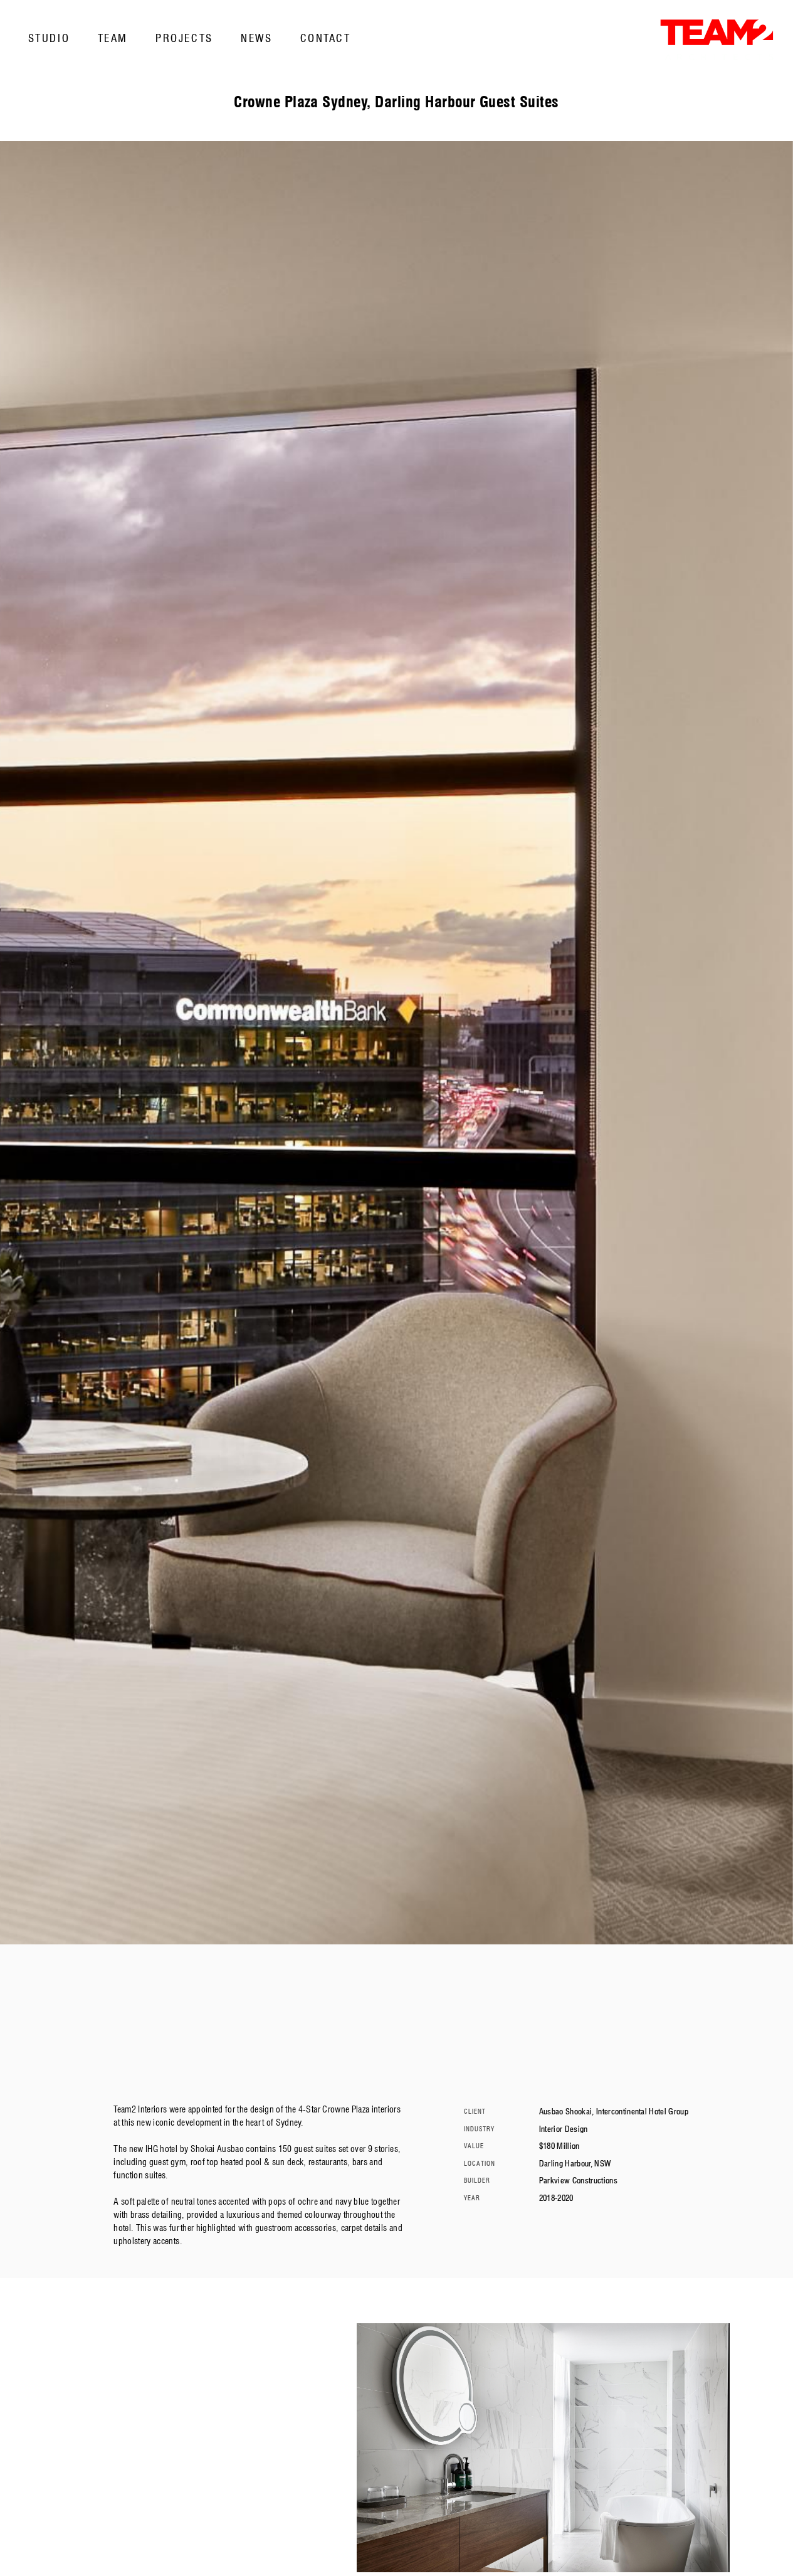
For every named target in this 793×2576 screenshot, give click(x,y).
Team (113, 38)
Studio (49, 38)
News (256, 38)
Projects (184, 38)
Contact (325, 38)
